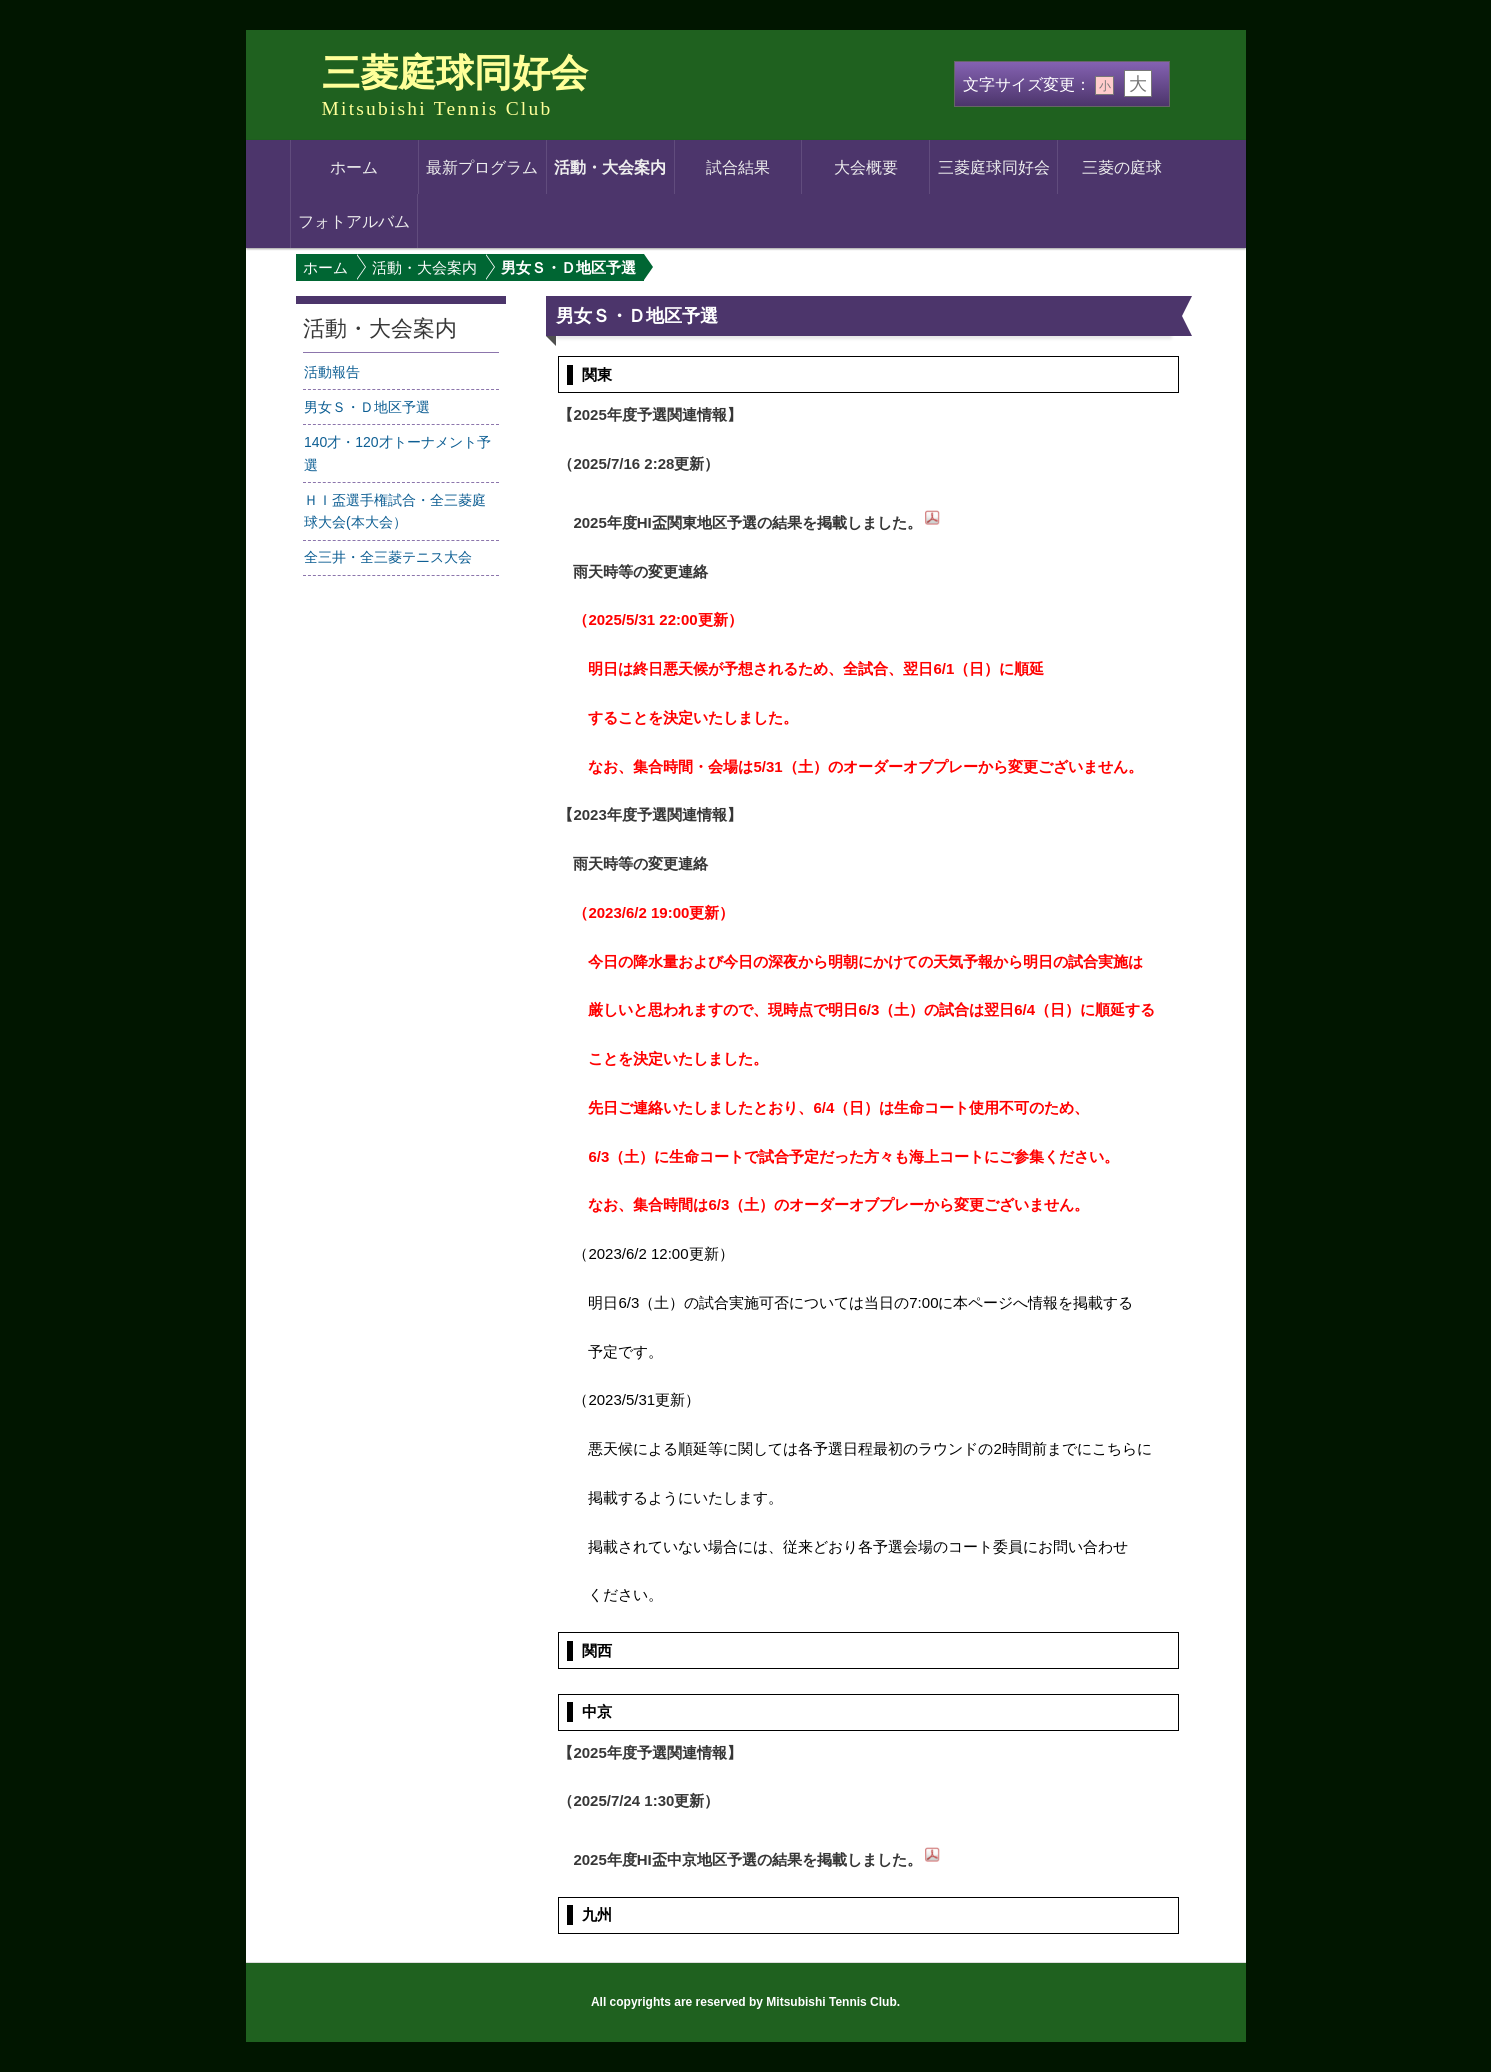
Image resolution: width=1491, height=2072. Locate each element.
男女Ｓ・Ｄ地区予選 (367, 407)
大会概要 (866, 167)
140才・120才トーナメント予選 (397, 453)
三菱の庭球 (1122, 167)
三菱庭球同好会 (455, 73)
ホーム (354, 167)
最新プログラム (482, 167)
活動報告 (332, 372)
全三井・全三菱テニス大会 (388, 557)
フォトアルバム (354, 221)
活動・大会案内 (610, 167)
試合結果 (738, 167)
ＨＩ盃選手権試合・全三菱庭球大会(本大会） (395, 511)
